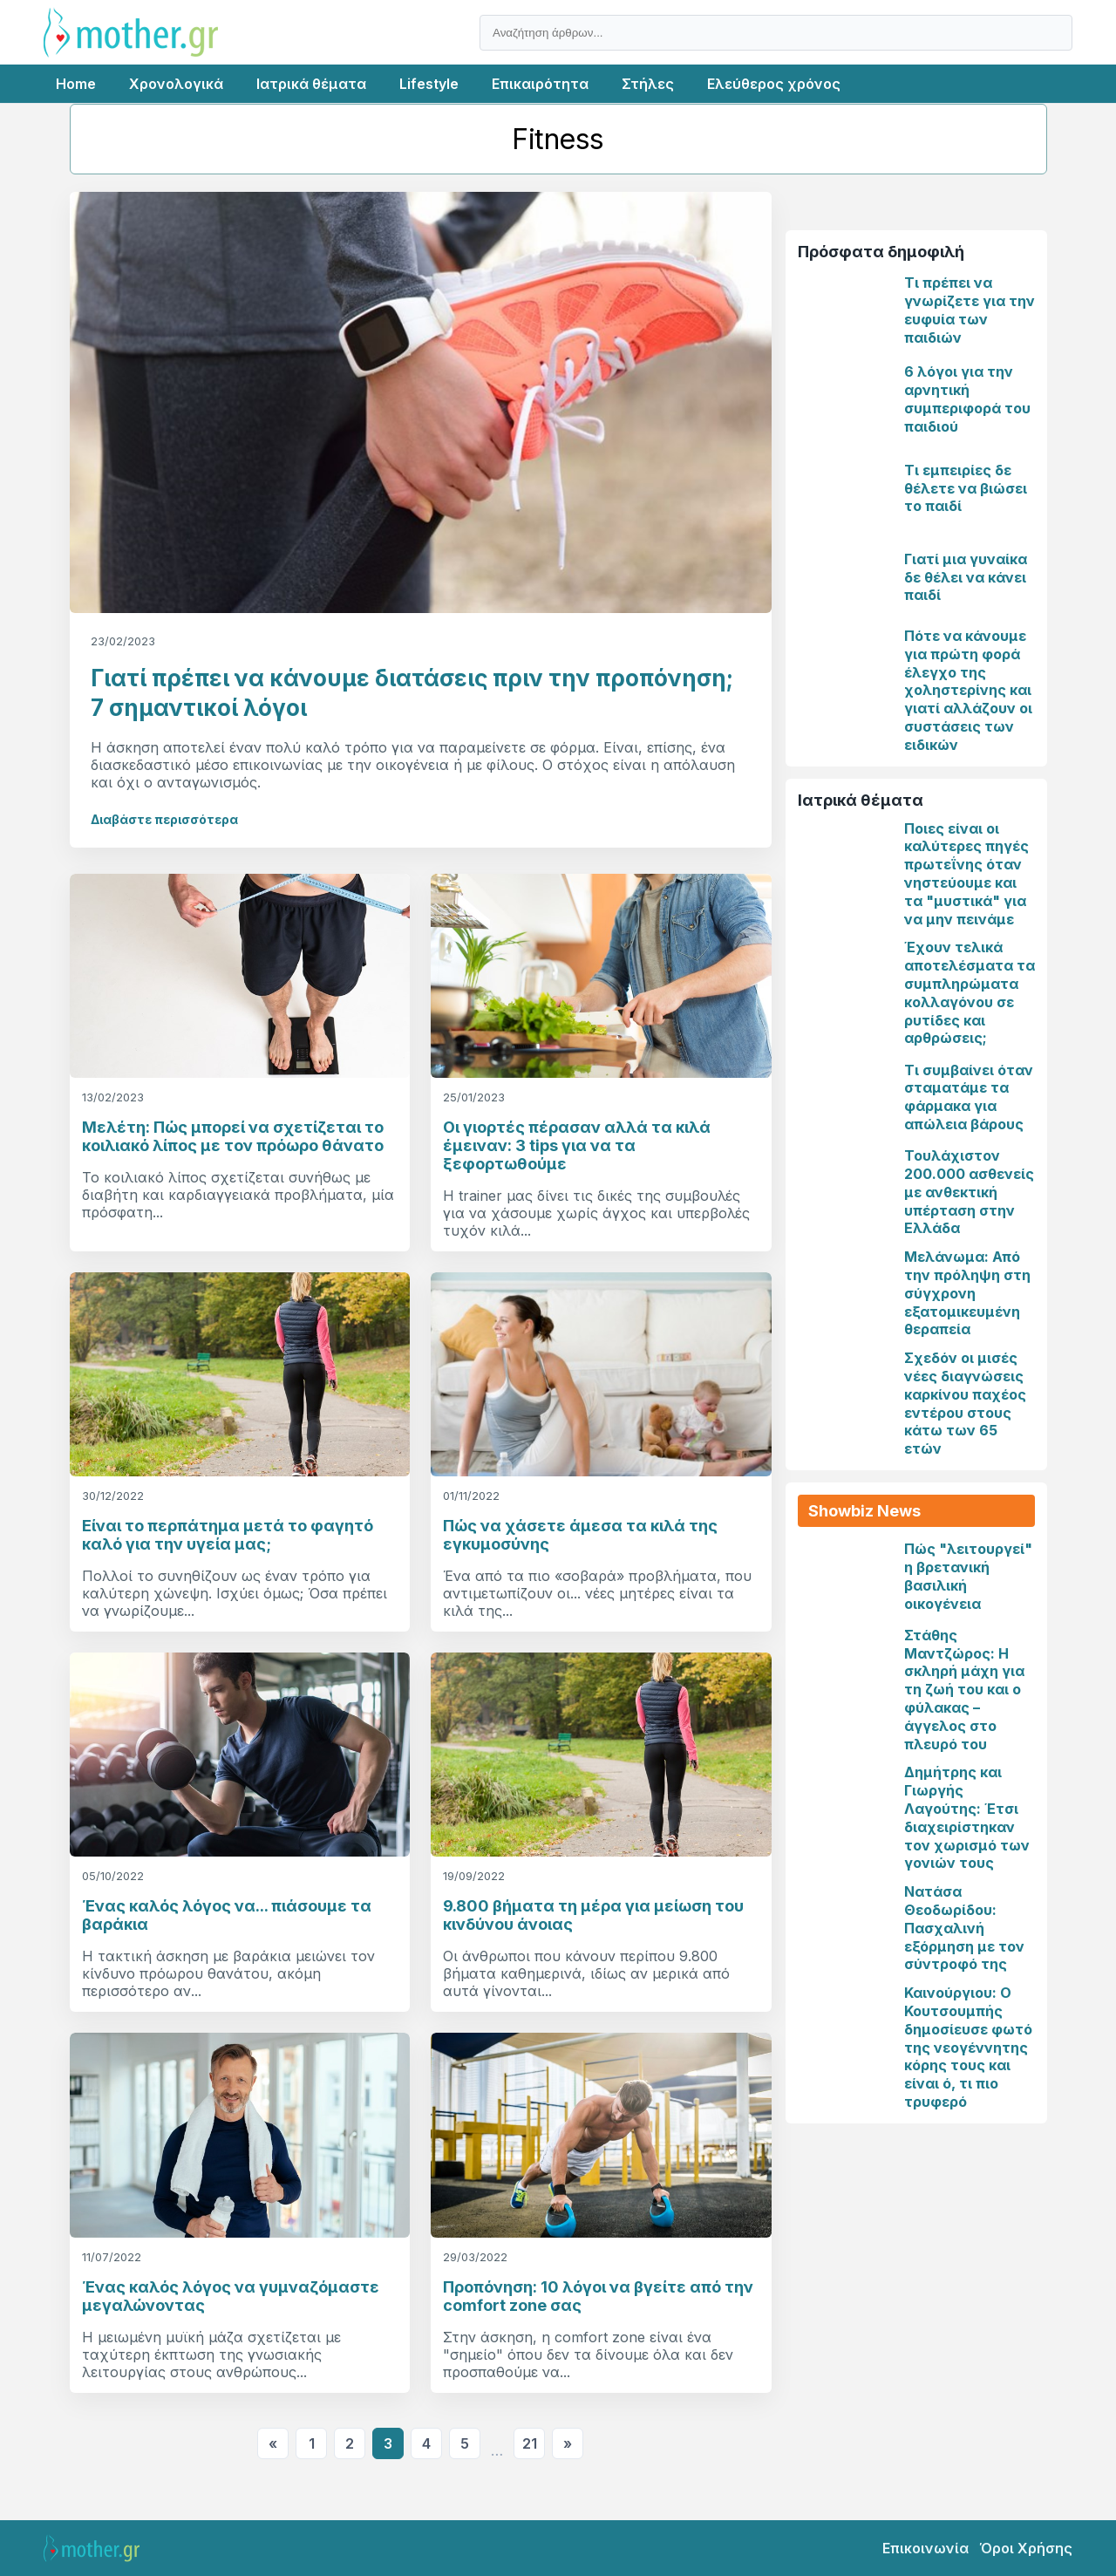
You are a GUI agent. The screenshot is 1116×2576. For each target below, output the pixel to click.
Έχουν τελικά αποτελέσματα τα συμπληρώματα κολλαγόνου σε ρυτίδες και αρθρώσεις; (969, 992)
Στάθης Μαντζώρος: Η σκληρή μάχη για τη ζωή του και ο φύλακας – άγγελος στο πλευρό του (964, 1689)
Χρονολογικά (176, 83)
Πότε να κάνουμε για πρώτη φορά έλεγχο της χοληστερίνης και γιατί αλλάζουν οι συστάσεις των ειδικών (968, 690)
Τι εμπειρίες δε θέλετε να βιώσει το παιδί (965, 488)
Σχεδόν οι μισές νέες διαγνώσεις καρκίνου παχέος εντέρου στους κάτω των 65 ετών (965, 1403)
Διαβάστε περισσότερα (164, 819)
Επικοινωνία (925, 2548)
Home (76, 83)
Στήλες (648, 83)
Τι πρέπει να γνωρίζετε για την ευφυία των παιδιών (969, 309)
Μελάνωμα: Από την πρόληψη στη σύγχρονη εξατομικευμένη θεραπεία (967, 1293)
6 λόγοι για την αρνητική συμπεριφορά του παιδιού (967, 398)
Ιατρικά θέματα (311, 83)
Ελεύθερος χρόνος (773, 83)
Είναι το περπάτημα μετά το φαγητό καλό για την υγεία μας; (227, 1534)
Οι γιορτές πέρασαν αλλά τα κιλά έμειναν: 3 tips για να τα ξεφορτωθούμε (577, 1145)
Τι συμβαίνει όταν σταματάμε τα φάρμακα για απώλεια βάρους (968, 1097)
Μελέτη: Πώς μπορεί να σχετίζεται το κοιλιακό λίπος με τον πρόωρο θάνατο (233, 1136)
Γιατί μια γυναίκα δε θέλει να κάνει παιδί (965, 577)
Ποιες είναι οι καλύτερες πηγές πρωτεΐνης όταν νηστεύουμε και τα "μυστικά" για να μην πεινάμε (966, 874)
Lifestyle (429, 83)
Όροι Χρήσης (1025, 2548)
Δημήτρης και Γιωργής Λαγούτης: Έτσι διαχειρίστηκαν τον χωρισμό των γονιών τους (967, 1817)
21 (529, 2443)
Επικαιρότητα (540, 83)
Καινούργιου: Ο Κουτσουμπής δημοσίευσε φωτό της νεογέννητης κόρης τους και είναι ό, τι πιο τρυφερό (968, 2047)
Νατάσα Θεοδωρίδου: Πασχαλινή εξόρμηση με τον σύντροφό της (964, 1928)
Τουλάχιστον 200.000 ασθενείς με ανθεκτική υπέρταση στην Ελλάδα (969, 1192)
